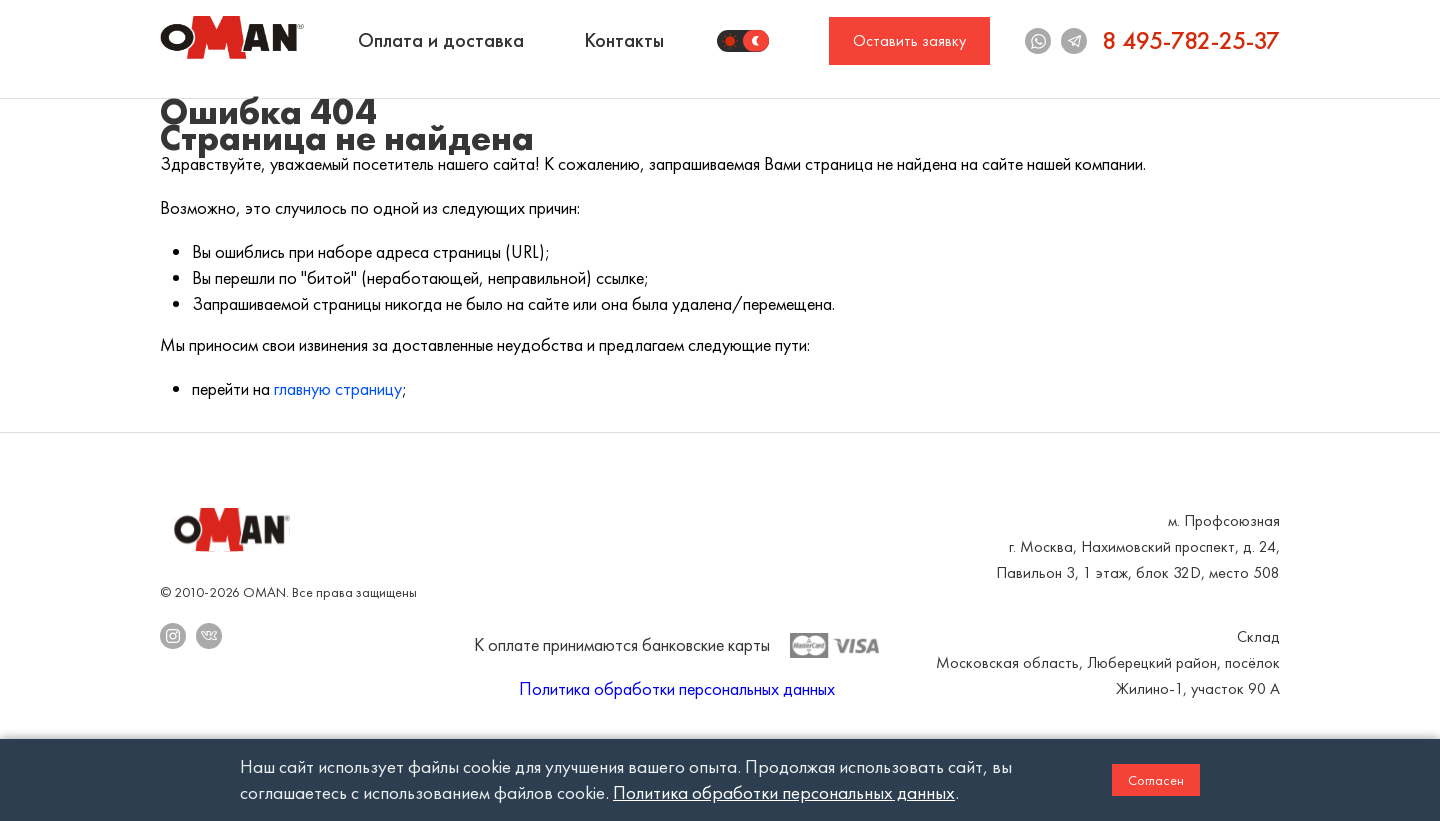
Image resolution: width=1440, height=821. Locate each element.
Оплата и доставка (441, 40)
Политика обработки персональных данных (677, 688)
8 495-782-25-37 (1191, 40)
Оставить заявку (909, 40)
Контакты (624, 40)
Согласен (1156, 780)
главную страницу (338, 388)
